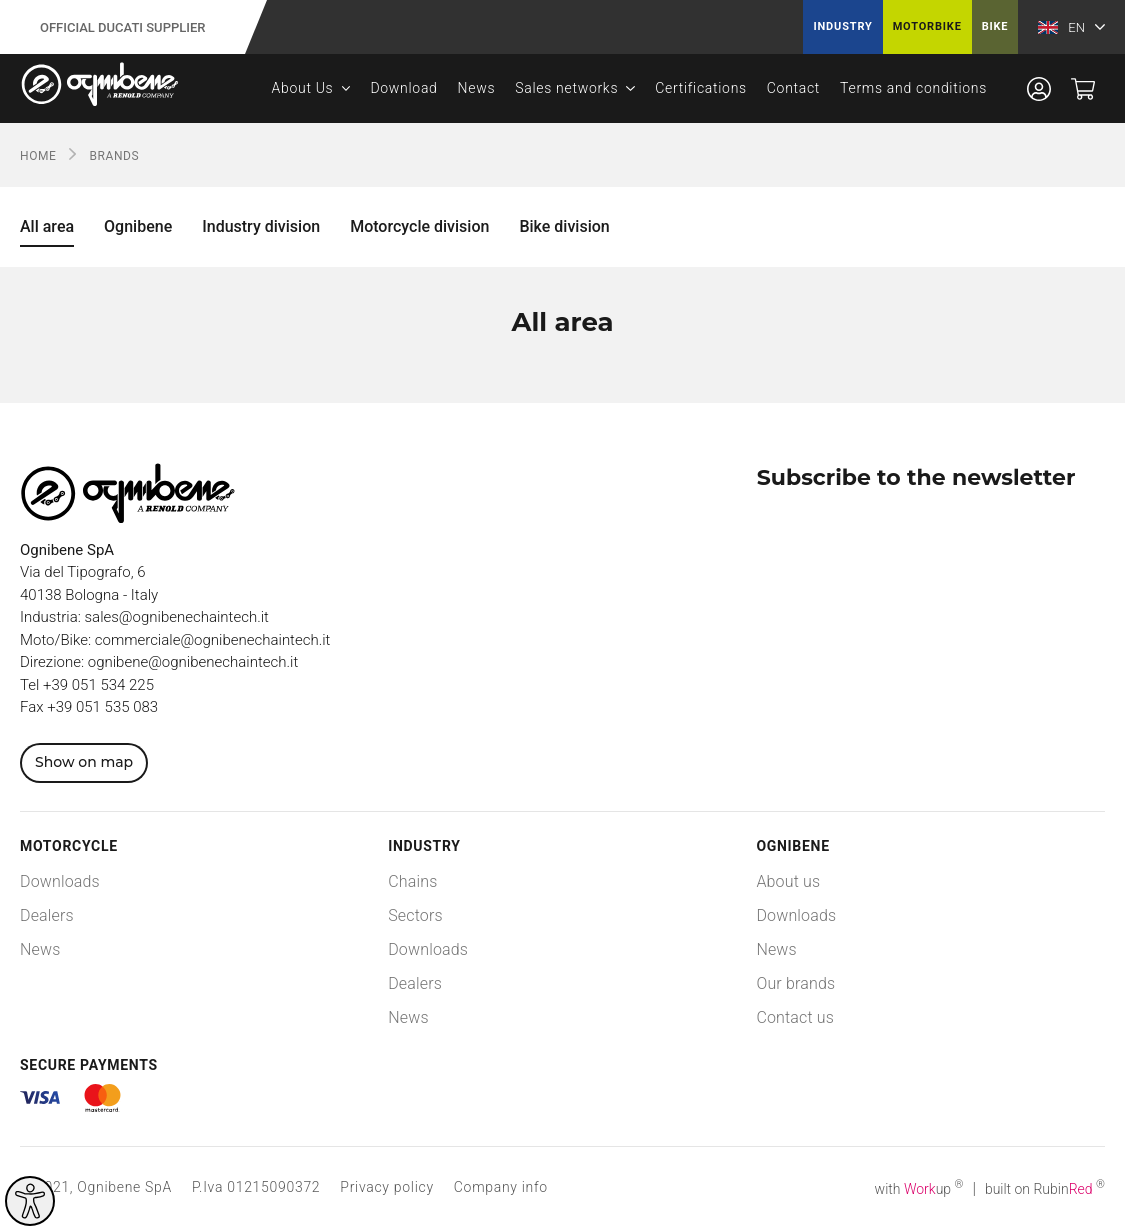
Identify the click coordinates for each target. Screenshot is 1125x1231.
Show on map (84, 762)
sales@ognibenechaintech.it (177, 617)
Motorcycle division (419, 226)
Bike (995, 26)
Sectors (415, 915)
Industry (842, 26)
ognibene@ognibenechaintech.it (193, 662)
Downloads (60, 881)
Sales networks (566, 88)
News (477, 88)
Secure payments (89, 1065)
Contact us (795, 1017)
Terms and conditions (913, 88)
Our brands (795, 983)
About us (788, 881)
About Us (303, 88)
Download (403, 88)
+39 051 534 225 (98, 685)
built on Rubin (1045, 1189)
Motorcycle (69, 846)
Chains (412, 881)
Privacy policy (386, 1187)
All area (47, 226)
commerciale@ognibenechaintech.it (213, 640)
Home (38, 156)
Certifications (701, 88)
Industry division (261, 226)
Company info (501, 1187)
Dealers (47, 915)
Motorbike (927, 26)
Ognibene (138, 226)
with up (919, 1189)
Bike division (564, 226)
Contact (793, 88)
